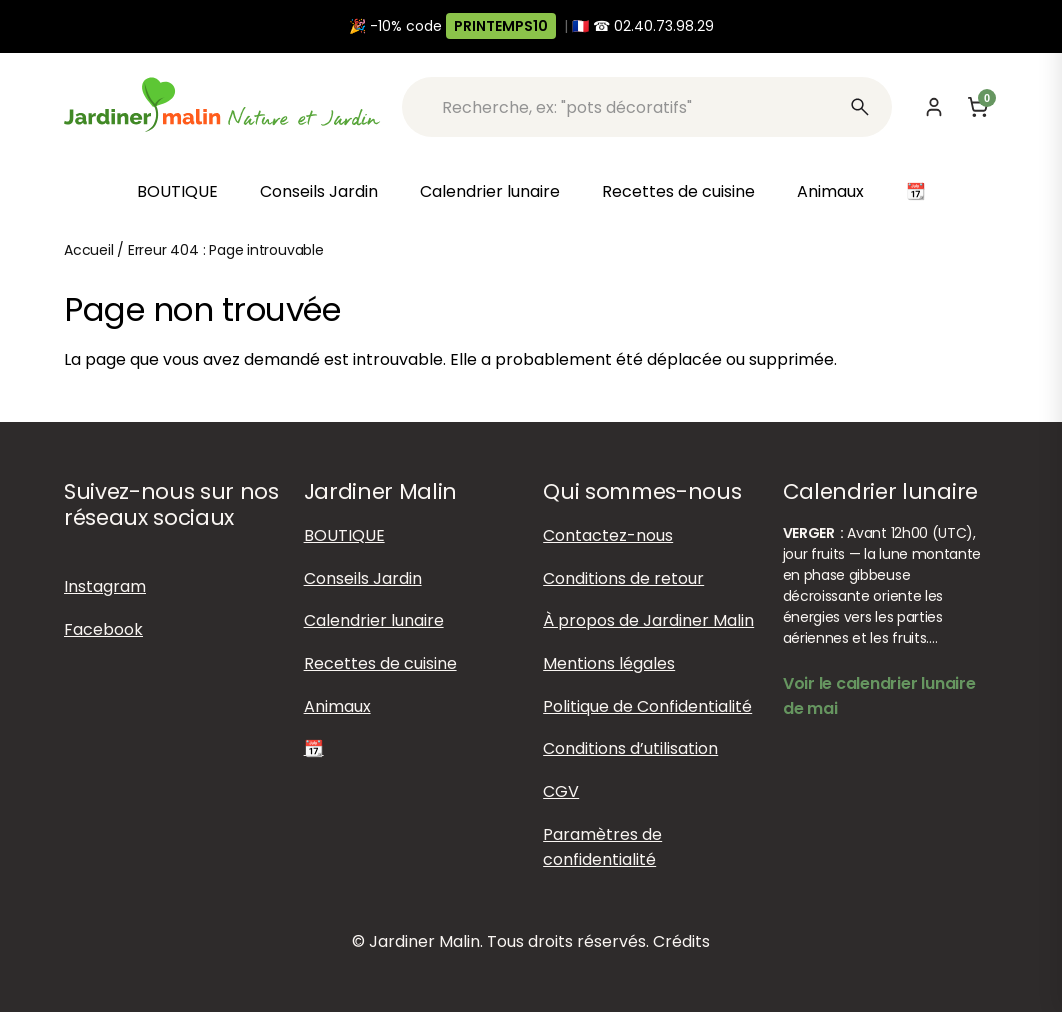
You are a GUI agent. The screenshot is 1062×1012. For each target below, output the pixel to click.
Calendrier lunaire (490, 191)
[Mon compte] (934, 107)
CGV (561, 791)
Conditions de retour (623, 578)
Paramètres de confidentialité (602, 847)
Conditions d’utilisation (630, 748)
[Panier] (978, 107)
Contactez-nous (608, 535)
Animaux (830, 191)
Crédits (681, 941)
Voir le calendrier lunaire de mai (879, 696)
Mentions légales (609, 663)
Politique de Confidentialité (647, 706)
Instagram (105, 586)
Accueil (89, 250)
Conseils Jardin (319, 191)
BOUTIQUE (177, 191)
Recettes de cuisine (678, 191)
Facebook (103, 629)
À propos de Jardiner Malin (648, 620)
